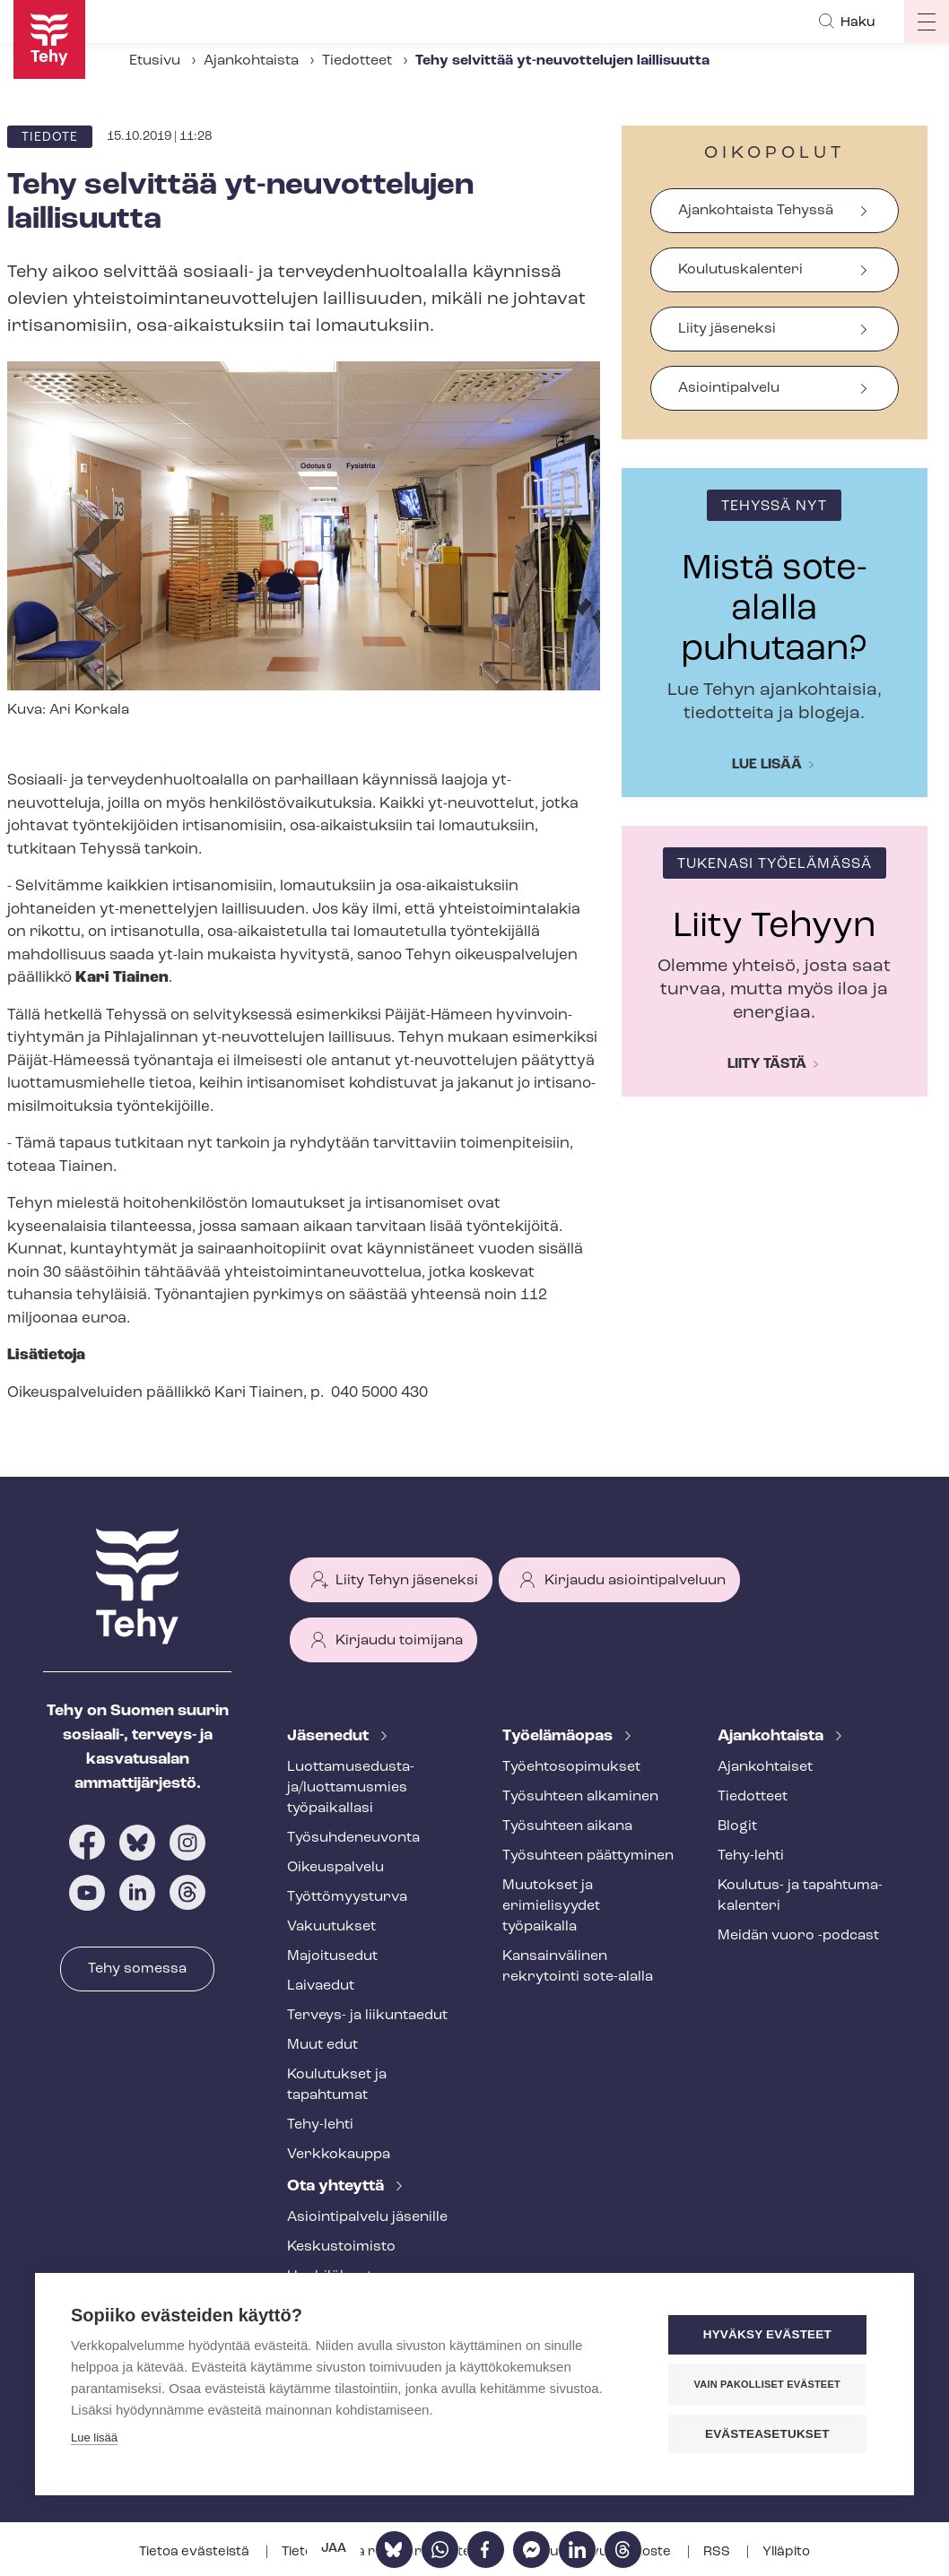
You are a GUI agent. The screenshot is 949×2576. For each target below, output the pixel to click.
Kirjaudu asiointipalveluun (635, 1581)
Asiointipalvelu (728, 388)
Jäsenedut (329, 1736)
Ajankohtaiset (765, 1767)
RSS (718, 2552)
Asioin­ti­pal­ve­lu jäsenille (367, 2217)
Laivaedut (320, 1986)
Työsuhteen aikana (567, 1826)
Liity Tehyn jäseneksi (406, 1581)
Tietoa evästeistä (195, 2552)
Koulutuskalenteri (740, 270)
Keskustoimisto (341, 2247)
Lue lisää (767, 765)
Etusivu (154, 61)
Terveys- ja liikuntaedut (367, 2015)
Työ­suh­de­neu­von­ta (353, 1838)
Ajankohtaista (251, 61)
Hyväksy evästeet (770, 2335)
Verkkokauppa (338, 2154)
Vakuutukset (331, 1927)
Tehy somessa (137, 1969)
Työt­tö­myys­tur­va (347, 1897)
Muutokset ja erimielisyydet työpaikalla (551, 1906)
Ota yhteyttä (337, 2186)
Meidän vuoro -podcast (798, 1936)
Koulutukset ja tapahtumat (337, 2085)
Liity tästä (766, 1064)
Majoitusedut (332, 1956)
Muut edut (322, 2045)
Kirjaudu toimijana (399, 1641)
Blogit (737, 1826)
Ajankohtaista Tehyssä (755, 211)
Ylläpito (786, 2552)
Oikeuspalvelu (335, 1867)
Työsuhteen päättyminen (588, 1856)
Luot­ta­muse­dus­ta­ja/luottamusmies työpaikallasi (350, 1788)
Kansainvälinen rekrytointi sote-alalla (577, 1966)
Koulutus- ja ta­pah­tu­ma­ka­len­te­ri (800, 1895)
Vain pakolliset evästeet (770, 2384)
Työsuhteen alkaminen (580, 1797)
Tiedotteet (357, 61)
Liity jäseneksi (727, 329)
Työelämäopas (559, 1736)
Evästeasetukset (770, 2434)
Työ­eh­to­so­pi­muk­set (571, 1767)
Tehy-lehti (320, 2125)
